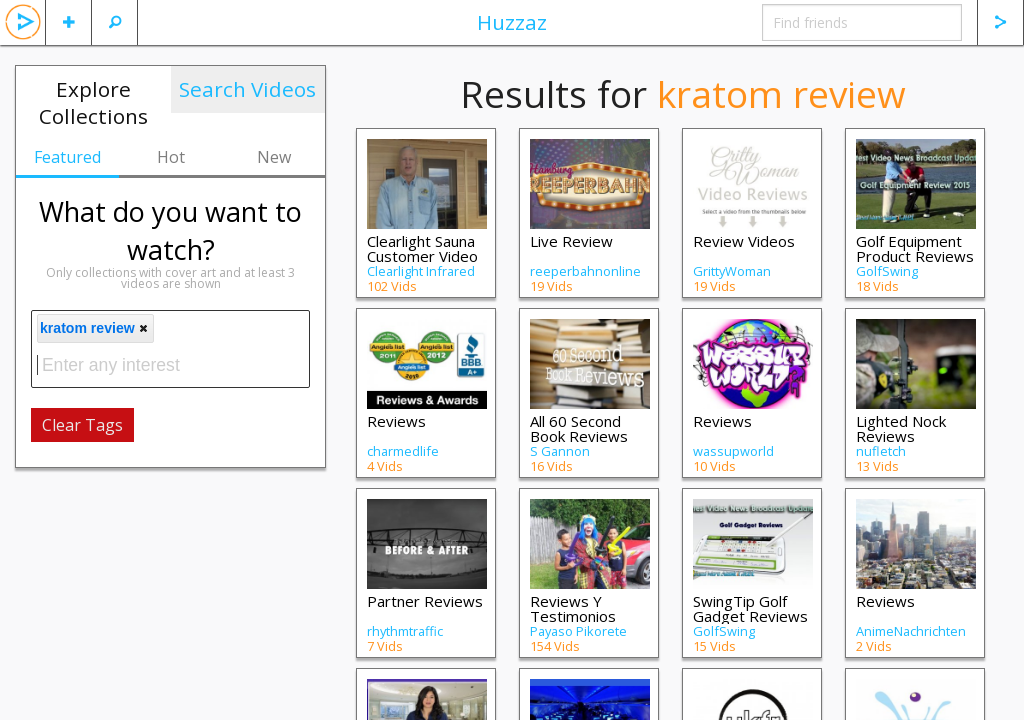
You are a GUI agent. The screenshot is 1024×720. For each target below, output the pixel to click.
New (274, 157)
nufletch (881, 451)
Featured (67, 157)
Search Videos (247, 89)
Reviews (396, 421)
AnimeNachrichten (911, 631)
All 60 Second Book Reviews (579, 428)
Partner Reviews (425, 601)
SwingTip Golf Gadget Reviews (750, 608)
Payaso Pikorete (578, 631)
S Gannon (560, 451)
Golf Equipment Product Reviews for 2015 (915, 256)
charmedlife (403, 451)
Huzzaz (512, 22)
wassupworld (733, 451)
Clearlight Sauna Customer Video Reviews (422, 256)
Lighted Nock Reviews (901, 428)
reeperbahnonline (585, 271)
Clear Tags (82, 425)
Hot (171, 157)
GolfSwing (887, 271)
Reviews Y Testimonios (573, 608)
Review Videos (744, 241)
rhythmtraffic (405, 631)
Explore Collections (93, 102)
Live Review (571, 241)
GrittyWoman (732, 271)
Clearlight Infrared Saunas (421, 278)
